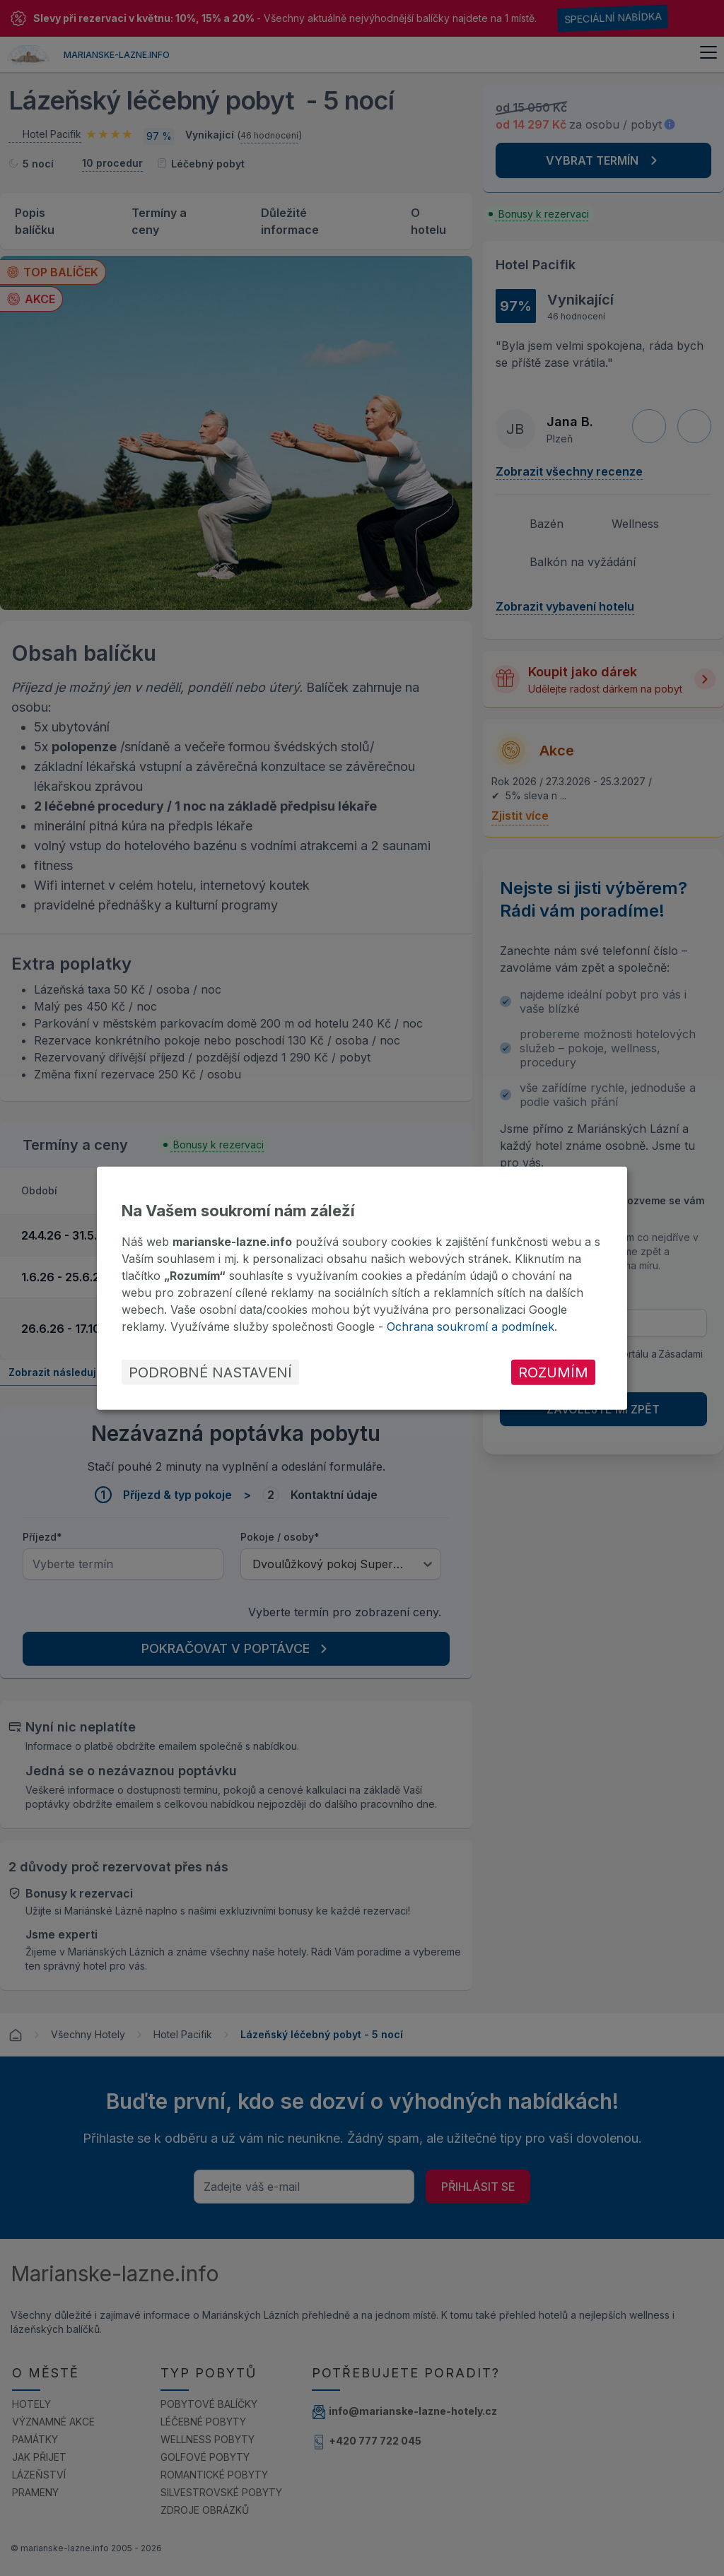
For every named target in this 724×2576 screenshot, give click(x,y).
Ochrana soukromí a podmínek (470, 1326)
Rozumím (553, 1372)
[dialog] (362, 1287)
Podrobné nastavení (210, 1372)
